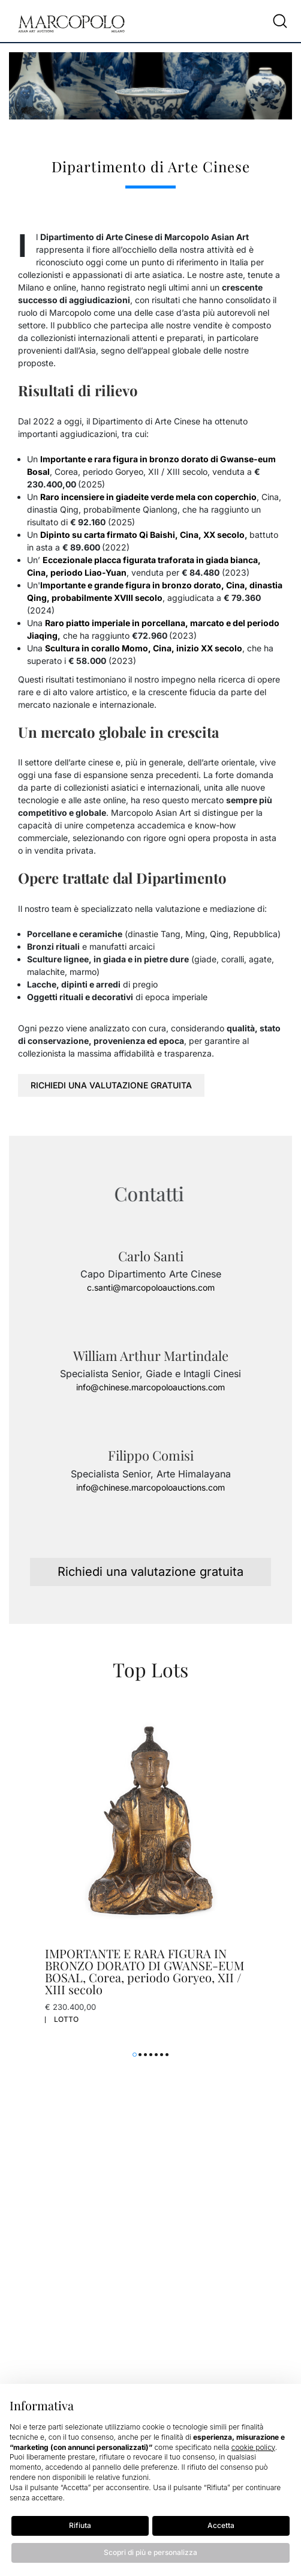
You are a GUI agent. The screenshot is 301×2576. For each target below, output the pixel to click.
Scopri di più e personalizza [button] (150, 2552)
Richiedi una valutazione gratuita (111, 1085)
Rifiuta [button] (80, 2525)
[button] (134, 2054)
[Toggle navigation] (256, 21)
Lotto (66, 2019)
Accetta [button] (220, 2525)
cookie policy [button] (253, 2447)
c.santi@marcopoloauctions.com (151, 1287)
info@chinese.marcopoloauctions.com (150, 1387)
